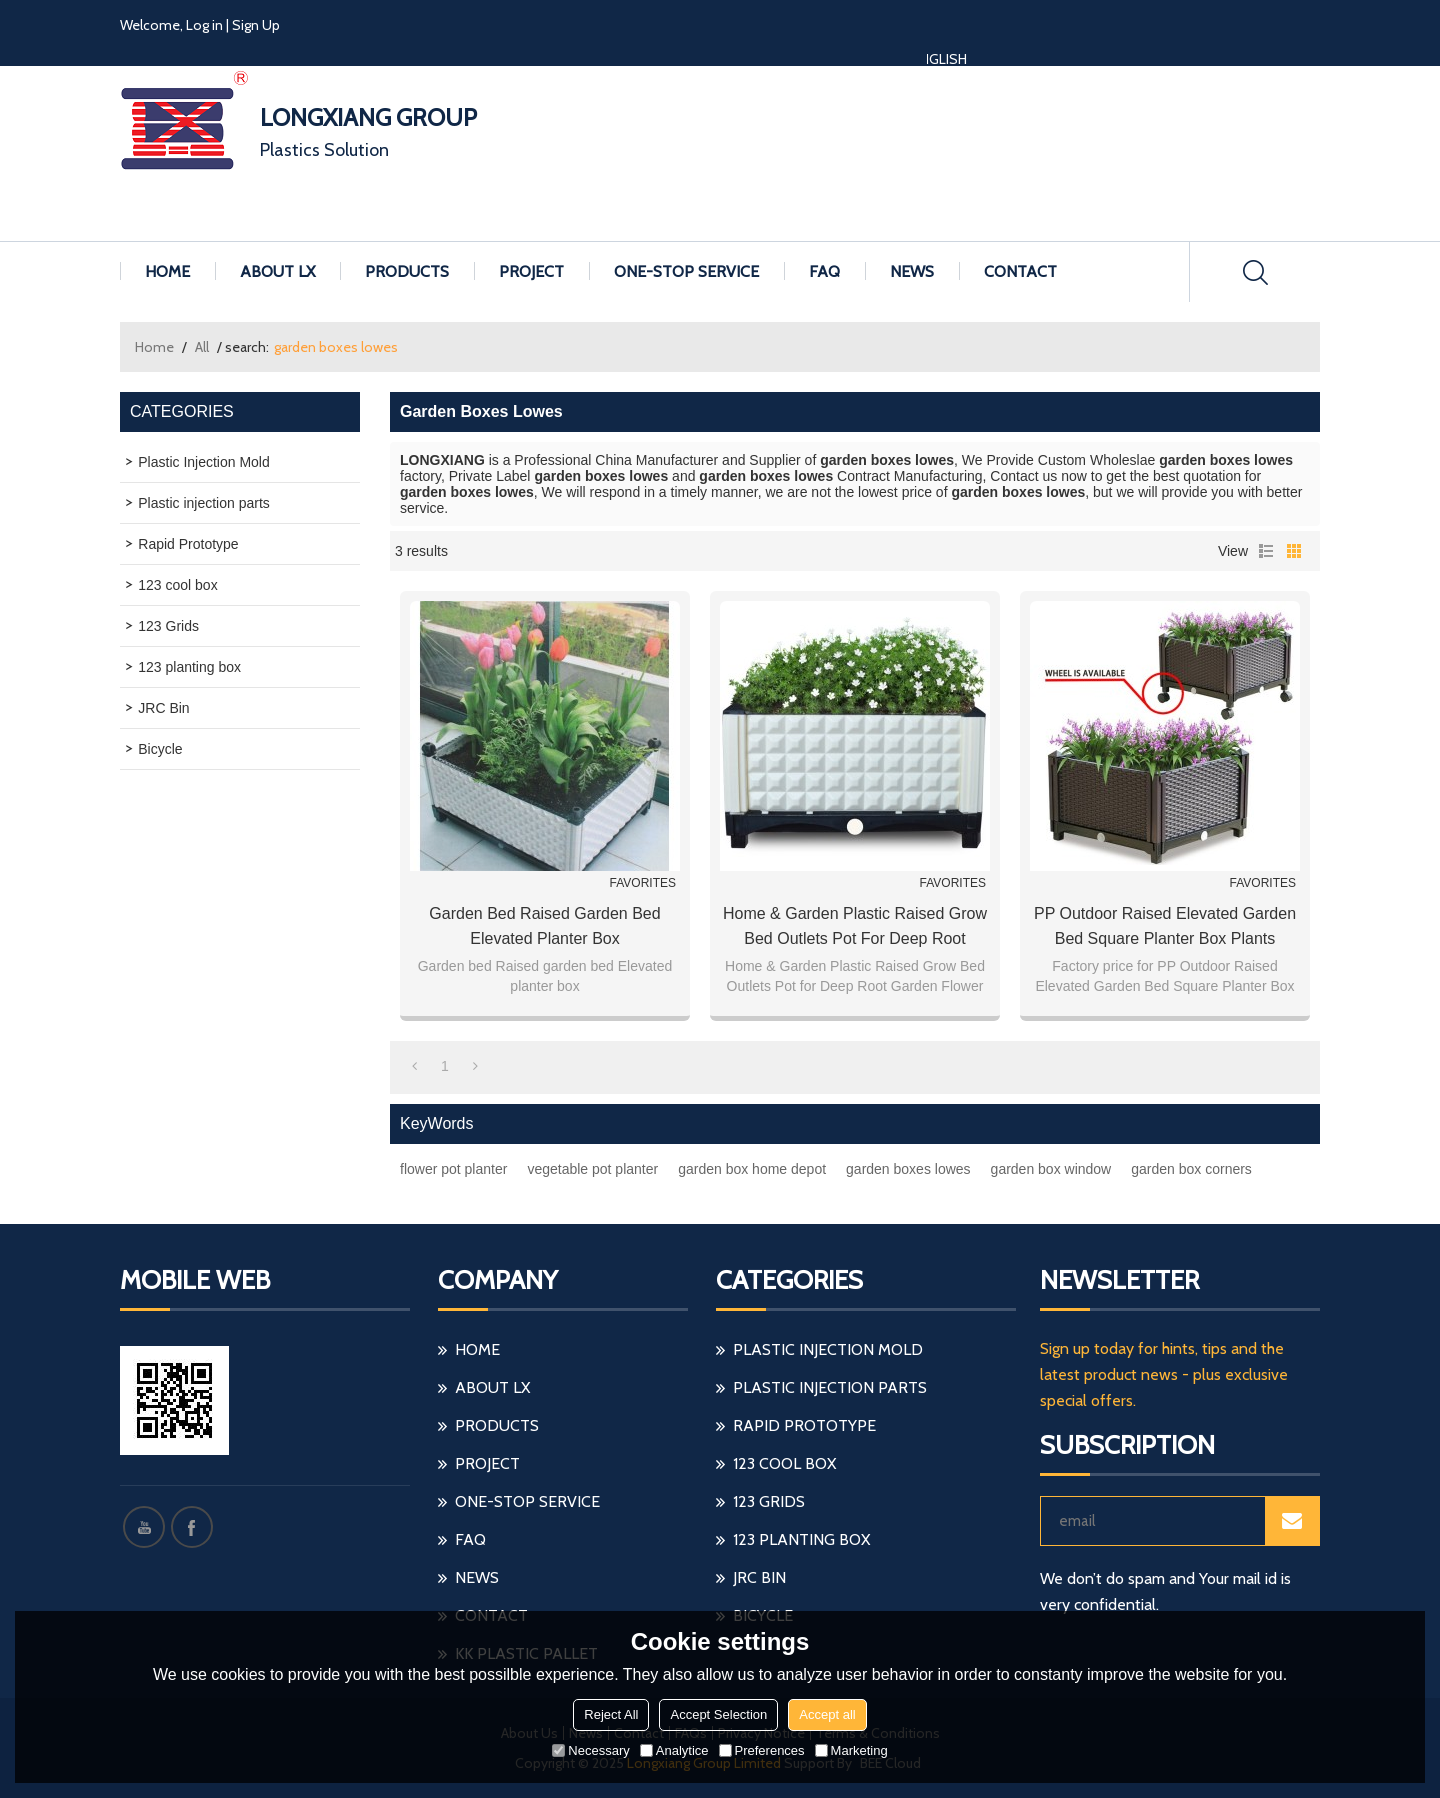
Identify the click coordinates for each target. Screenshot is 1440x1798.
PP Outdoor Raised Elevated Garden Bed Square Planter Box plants (1165, 926)
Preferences (762, 1750)
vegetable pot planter (592, 1169)
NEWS (912, 271)
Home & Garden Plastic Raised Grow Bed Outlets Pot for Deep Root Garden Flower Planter (855, 928)
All (202, 347)
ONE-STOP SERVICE (686, 271)
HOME (167, 271)
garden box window (1051, 1169)
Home (154, 347)
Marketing (851, 1750)
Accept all (827, 1714)
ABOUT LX (277, 271)
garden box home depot (752, 1169)
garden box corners (1191, 1169)
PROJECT (531, 271)
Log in (204, 25)
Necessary (590, 1750)
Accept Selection (718, 1714)
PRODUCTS (407, 271)
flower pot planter (453, 1169)
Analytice (674, 1750)
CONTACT (1020, 271)
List (1266, 551)
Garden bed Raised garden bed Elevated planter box (544, 926)
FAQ (824, 271)
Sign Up (256, 25)
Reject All (611, 1714)
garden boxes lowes (908, 1169)
